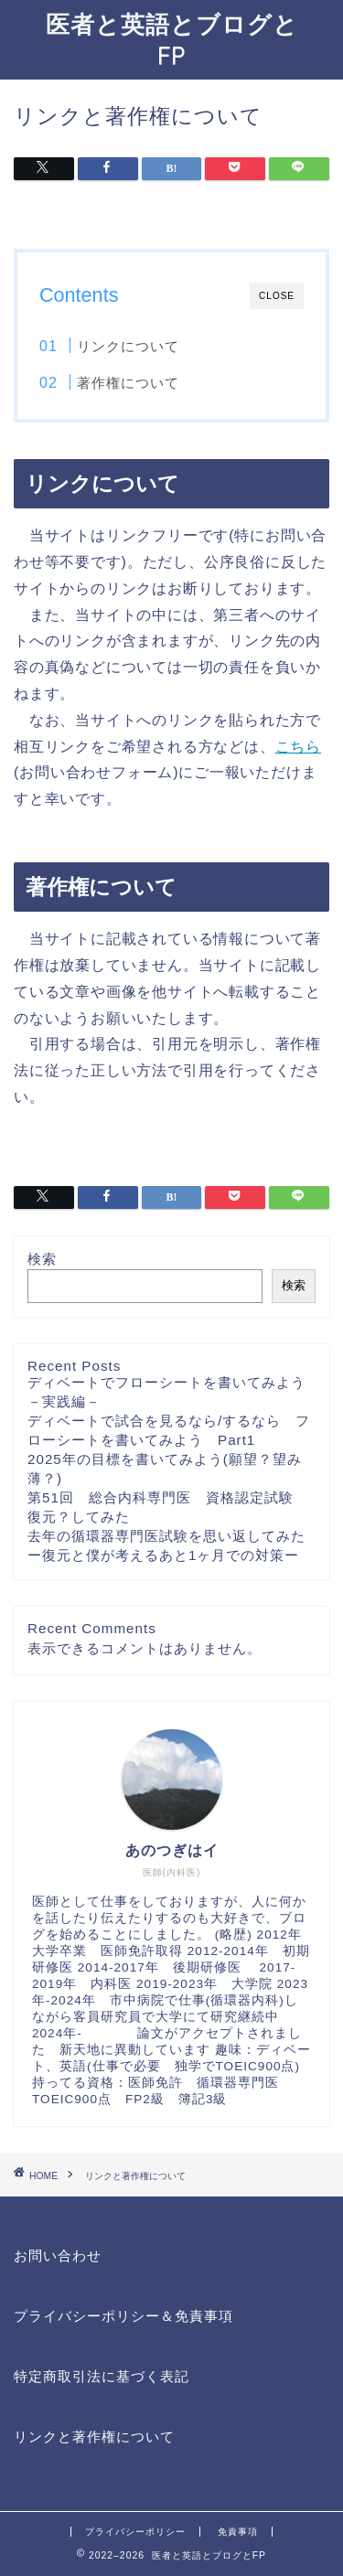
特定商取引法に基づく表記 (101, 2376)
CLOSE (277, 296)
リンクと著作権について (94, 2436)
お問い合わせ (58, 2255)
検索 (42, 1259)
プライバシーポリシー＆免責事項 (123, 2316)
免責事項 (238, 2532)
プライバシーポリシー (135, 2532)
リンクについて (128, 346)
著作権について (128, 382)
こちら (298, 746)
